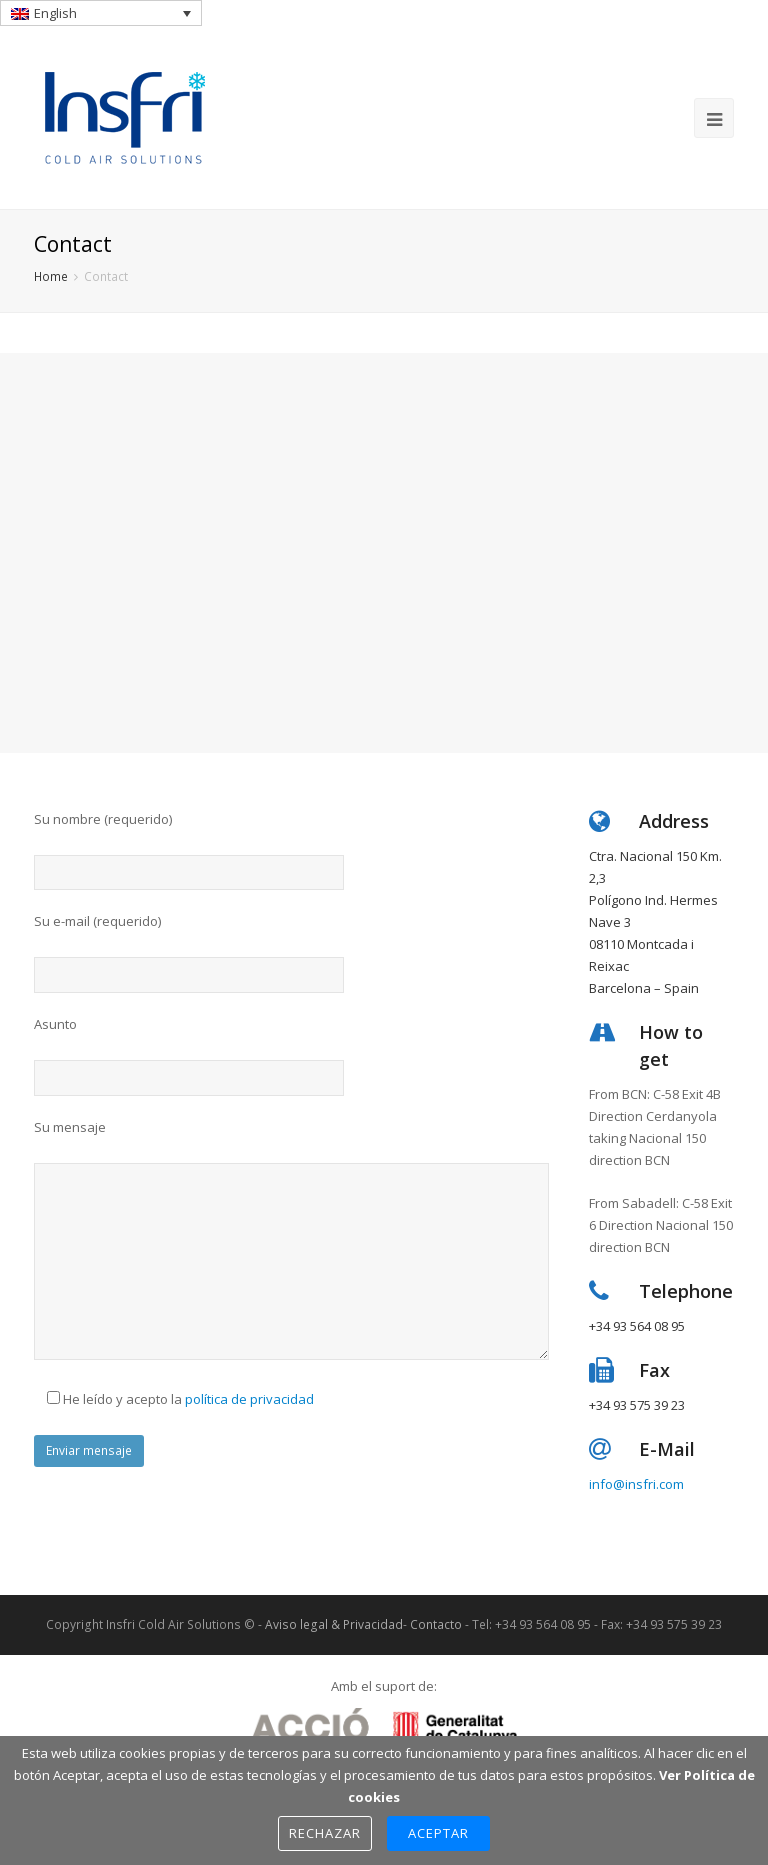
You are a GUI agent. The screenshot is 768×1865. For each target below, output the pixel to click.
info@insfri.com (636, 1484)
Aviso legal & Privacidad (334, 1624)
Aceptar (438, 1833)
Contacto (436, 1624)
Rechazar (325, 1833)
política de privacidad (249, 1399)
